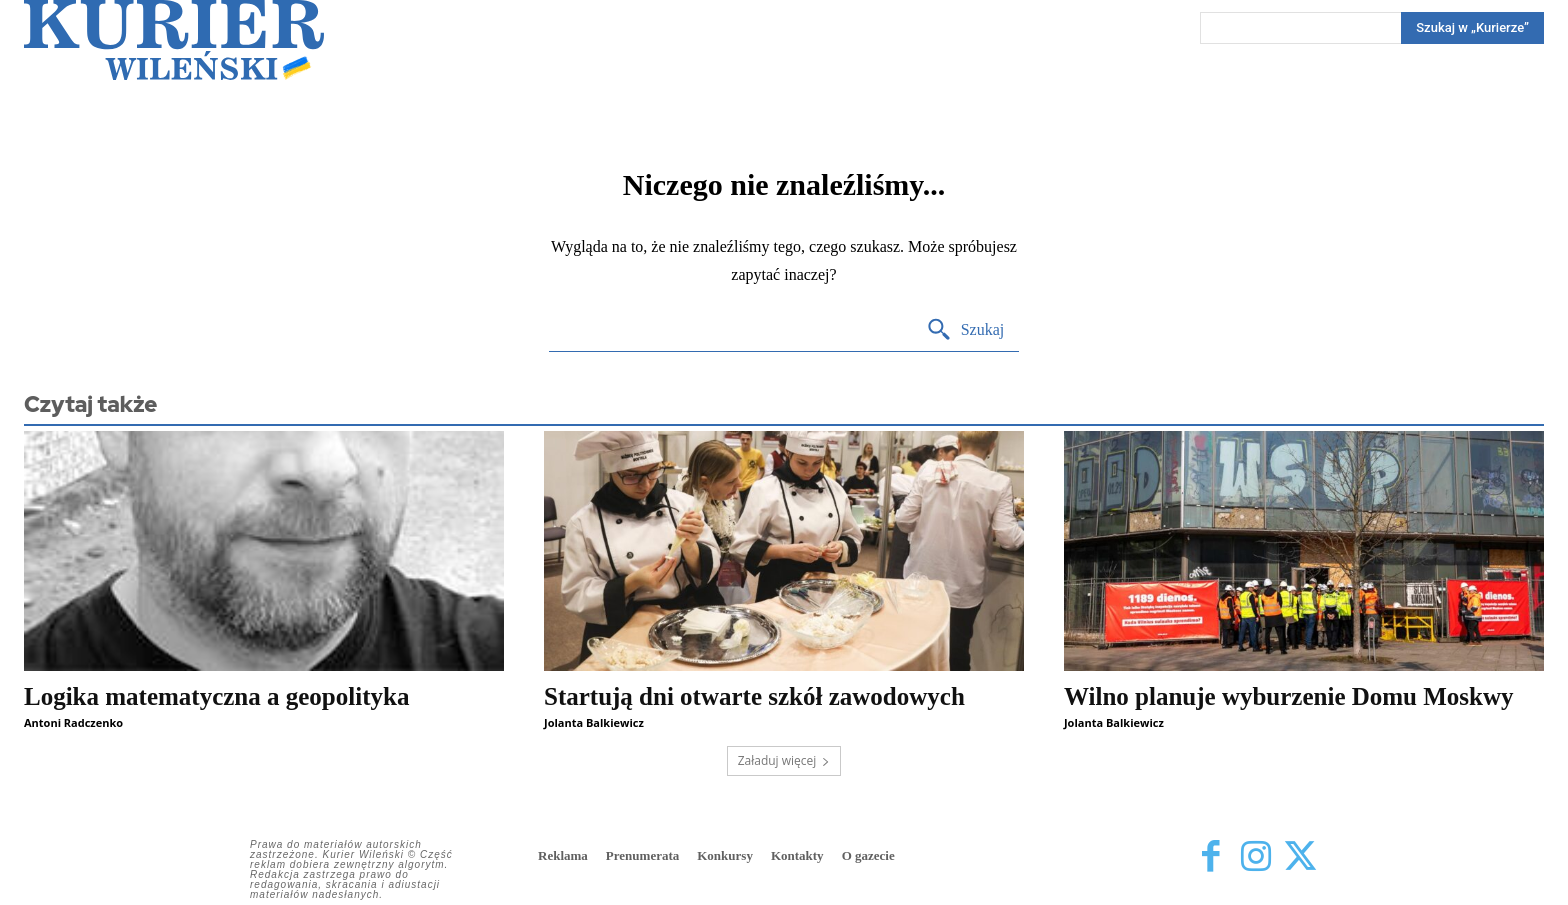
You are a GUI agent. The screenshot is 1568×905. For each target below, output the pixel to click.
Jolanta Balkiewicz (594, 722)
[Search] (1472, 28)
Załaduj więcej (784, 760)
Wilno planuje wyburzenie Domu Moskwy (1289, 696)
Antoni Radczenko (73, 722)
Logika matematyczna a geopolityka (216, 696)
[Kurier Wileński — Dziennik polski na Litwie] (174, 40)
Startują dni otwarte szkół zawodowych (754, 696)
